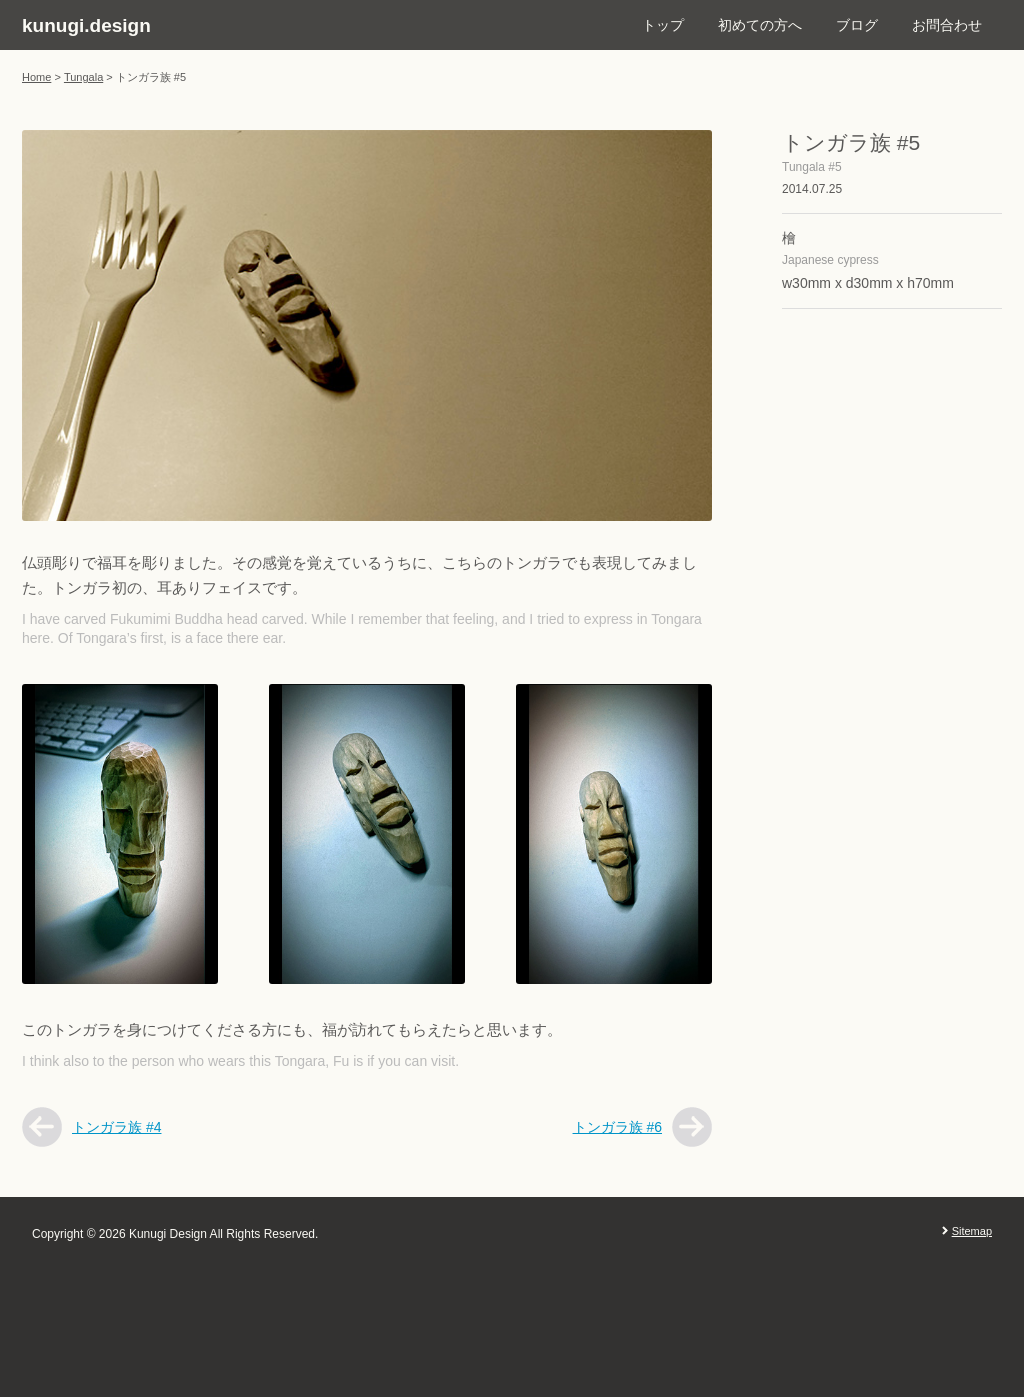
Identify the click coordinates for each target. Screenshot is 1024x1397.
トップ (663, 25)
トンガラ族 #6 (617, 1127)
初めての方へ (760, 25)
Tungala (83, 77)
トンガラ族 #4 (116, 1127)
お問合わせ (947, 25)
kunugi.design (86, 25)
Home (36, 77)
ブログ (857, 25)
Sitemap (972, 1231)
